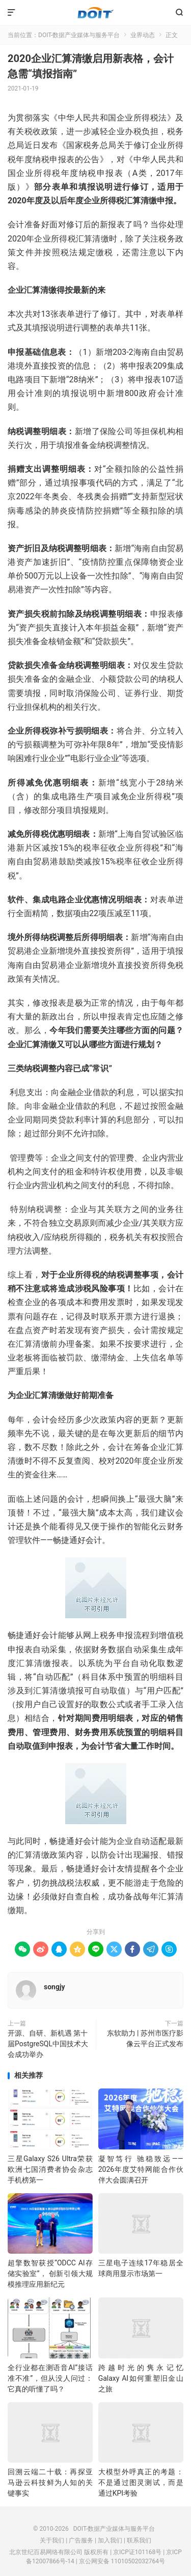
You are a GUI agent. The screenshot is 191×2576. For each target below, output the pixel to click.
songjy (54, 1987)
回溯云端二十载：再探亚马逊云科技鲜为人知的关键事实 (50, 2482)
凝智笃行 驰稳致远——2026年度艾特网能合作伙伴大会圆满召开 (140, 2169)
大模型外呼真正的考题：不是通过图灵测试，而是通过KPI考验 (140, 2482)
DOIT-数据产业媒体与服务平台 (95, 13)
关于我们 (52, 2540)
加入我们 (110, 2540)
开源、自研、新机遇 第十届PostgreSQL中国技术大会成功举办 (48, 2043)
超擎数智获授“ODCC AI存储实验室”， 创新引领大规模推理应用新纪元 (50, 2273)
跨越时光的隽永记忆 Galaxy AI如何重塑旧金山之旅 (140, 2378)
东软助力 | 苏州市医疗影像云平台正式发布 (145, 2038)
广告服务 (81, 2540)
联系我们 (139, 2540)
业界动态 (142, 35)
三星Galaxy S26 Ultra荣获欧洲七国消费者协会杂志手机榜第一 (50, 2169)
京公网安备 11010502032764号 (122, 2561)
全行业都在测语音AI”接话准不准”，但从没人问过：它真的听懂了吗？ (50, 2378)
